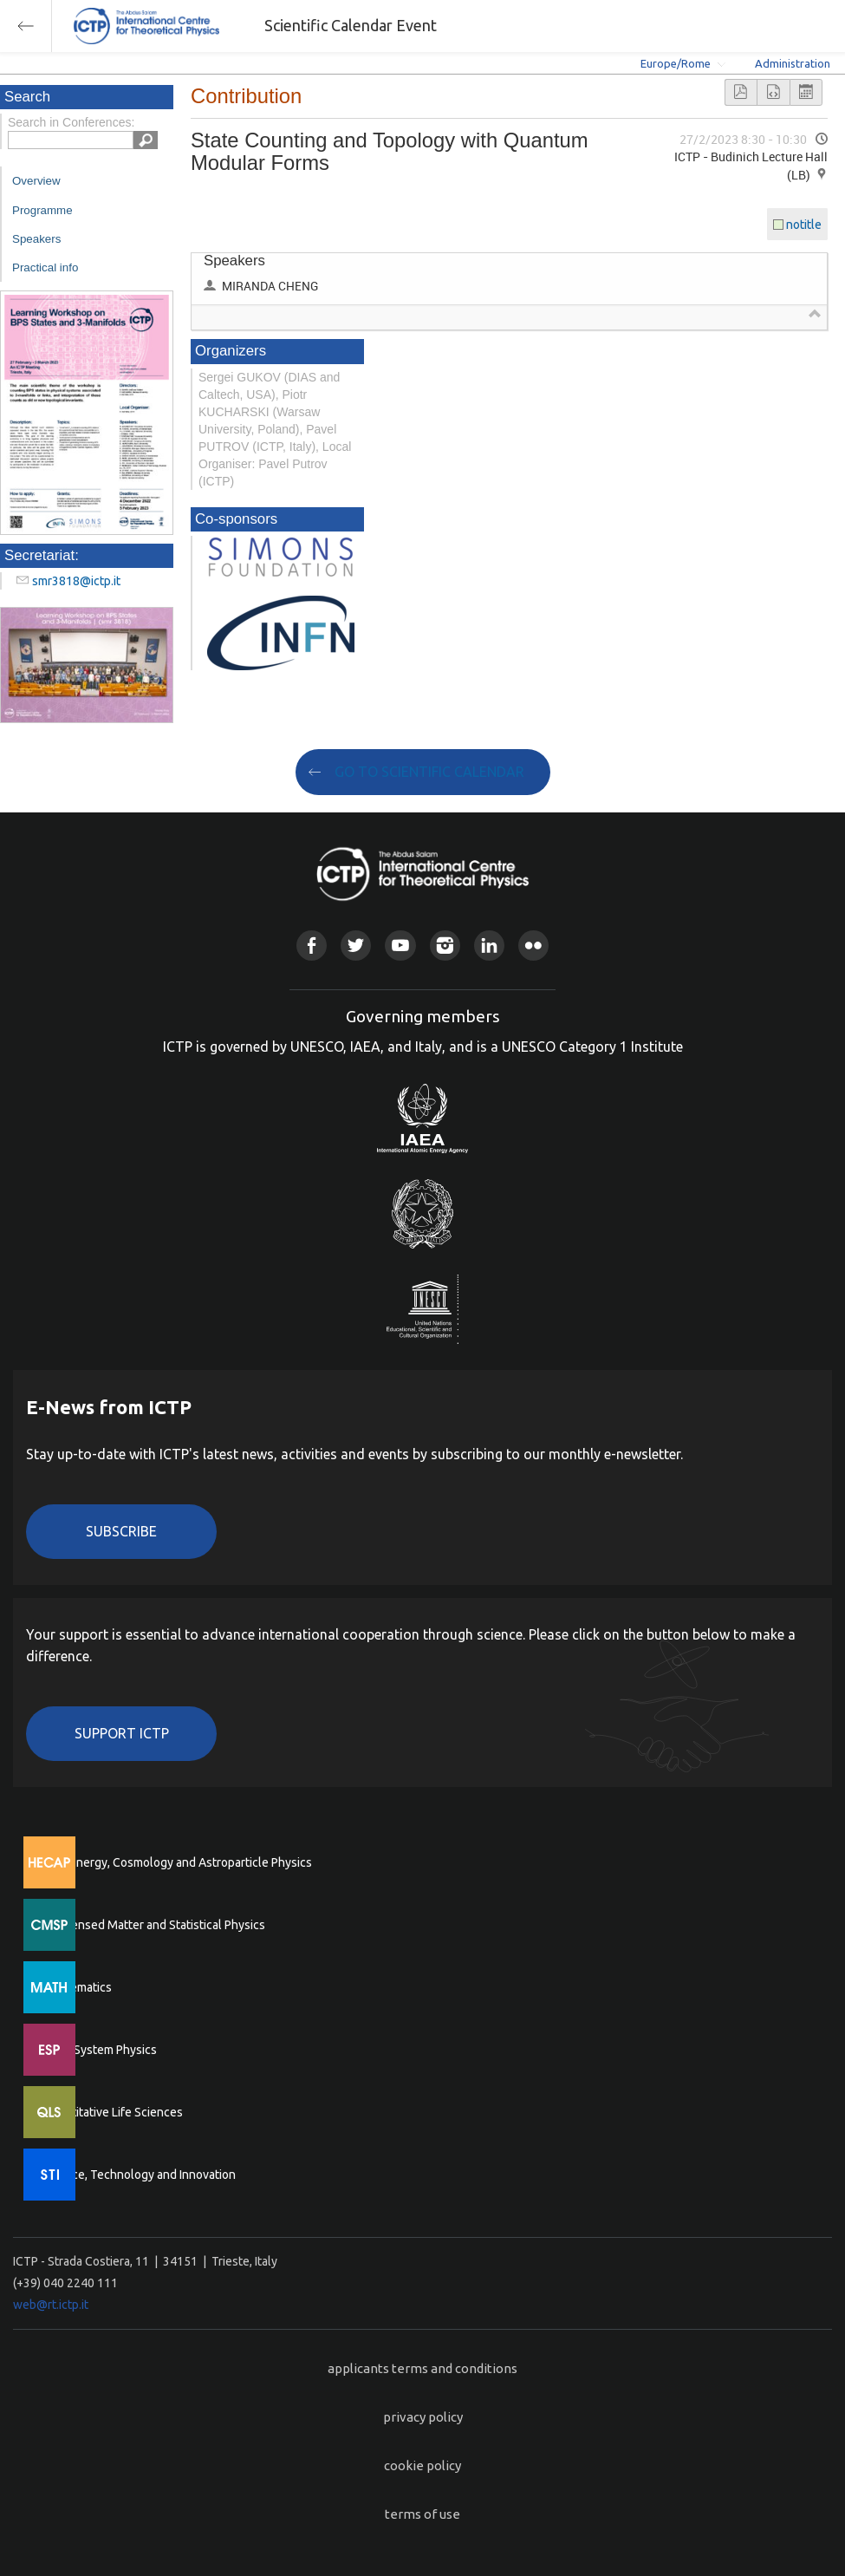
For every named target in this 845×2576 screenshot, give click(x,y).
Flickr (533, 945)
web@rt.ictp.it (50, 2305)
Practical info (45, 267)
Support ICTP (122, 1733)
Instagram (445, 945)
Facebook (311, 945)
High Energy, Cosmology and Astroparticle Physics (177, 1862)
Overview (36, 180)
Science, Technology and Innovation (139, 2174)
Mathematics (77, 1987)
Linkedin (489, 945)
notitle (804, 225)
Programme (42, 210)
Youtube (400, 945)
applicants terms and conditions (422, 2368)
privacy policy (423, 2417)
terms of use (422, 2514)
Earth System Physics (99, 2050)
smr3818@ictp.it (76, 581)
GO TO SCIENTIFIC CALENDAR (429, 771)
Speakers (36, 238)
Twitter (356, 945)
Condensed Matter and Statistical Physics (153, 1925)
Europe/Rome (675, 63)
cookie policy (422, 2465)
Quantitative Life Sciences (112, 2112)
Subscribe (121, 1531)
